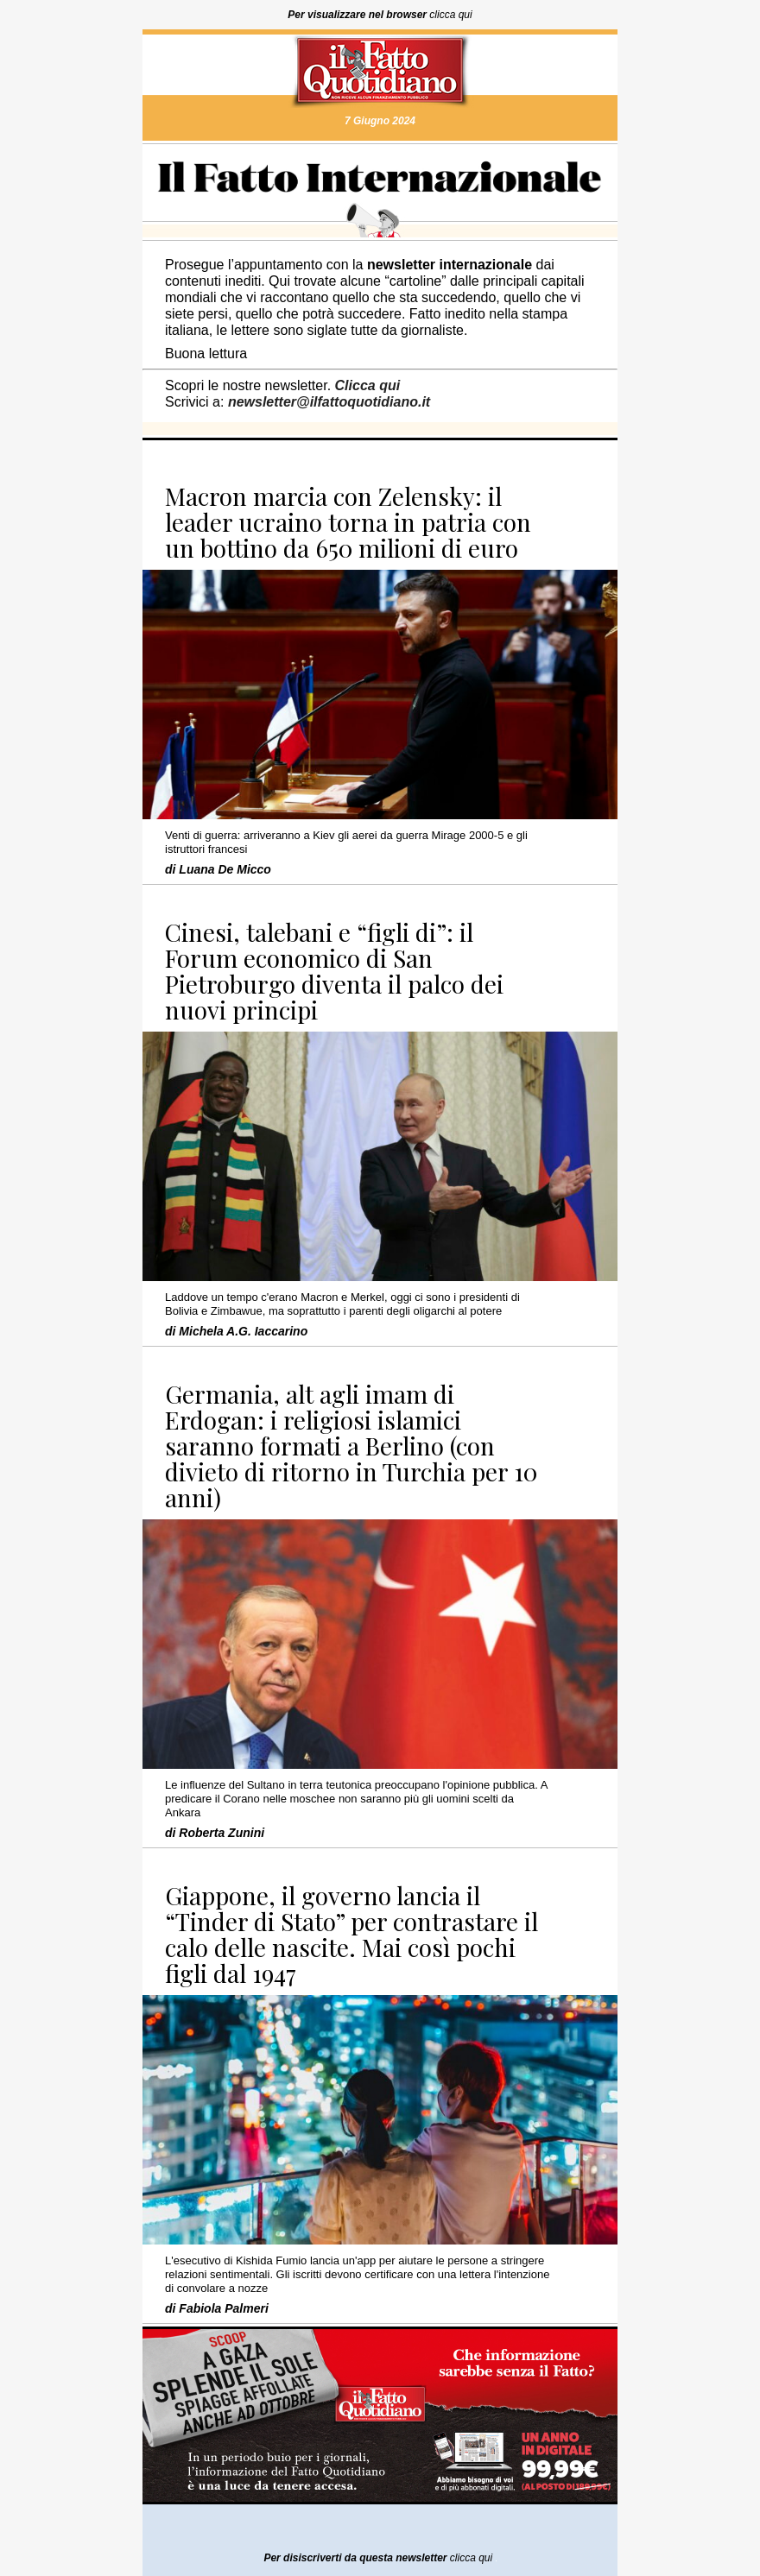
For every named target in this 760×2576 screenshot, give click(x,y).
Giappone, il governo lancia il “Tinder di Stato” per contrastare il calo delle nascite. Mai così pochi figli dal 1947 (351, 1934)
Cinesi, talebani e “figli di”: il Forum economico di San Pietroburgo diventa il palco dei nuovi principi (334, 971)
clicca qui (450, 15)
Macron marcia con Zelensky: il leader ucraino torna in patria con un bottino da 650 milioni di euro (348, 522)
